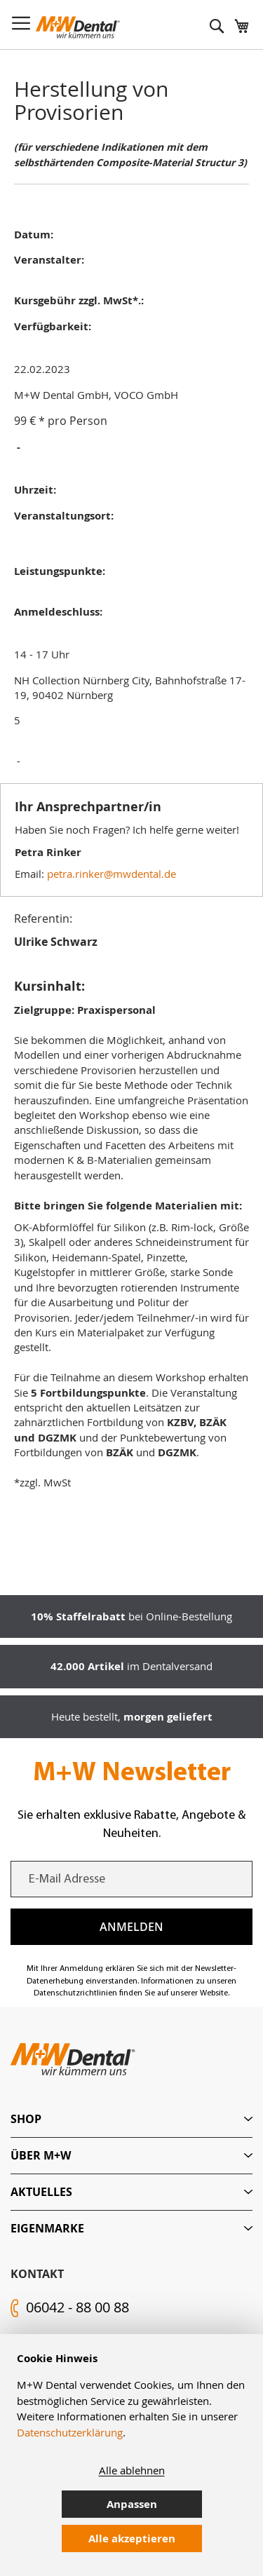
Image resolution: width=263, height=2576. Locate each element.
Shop (26, 2119)
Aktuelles (41, 2191)
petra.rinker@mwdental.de (111, 874)
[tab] (131, 2119)
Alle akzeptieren (131, 2538)
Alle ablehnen (132, 2470)
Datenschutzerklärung (70, 2432)
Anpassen (132, 2504)
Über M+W (41, 2155)
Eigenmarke (47, 2228)
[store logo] (78, 27)
